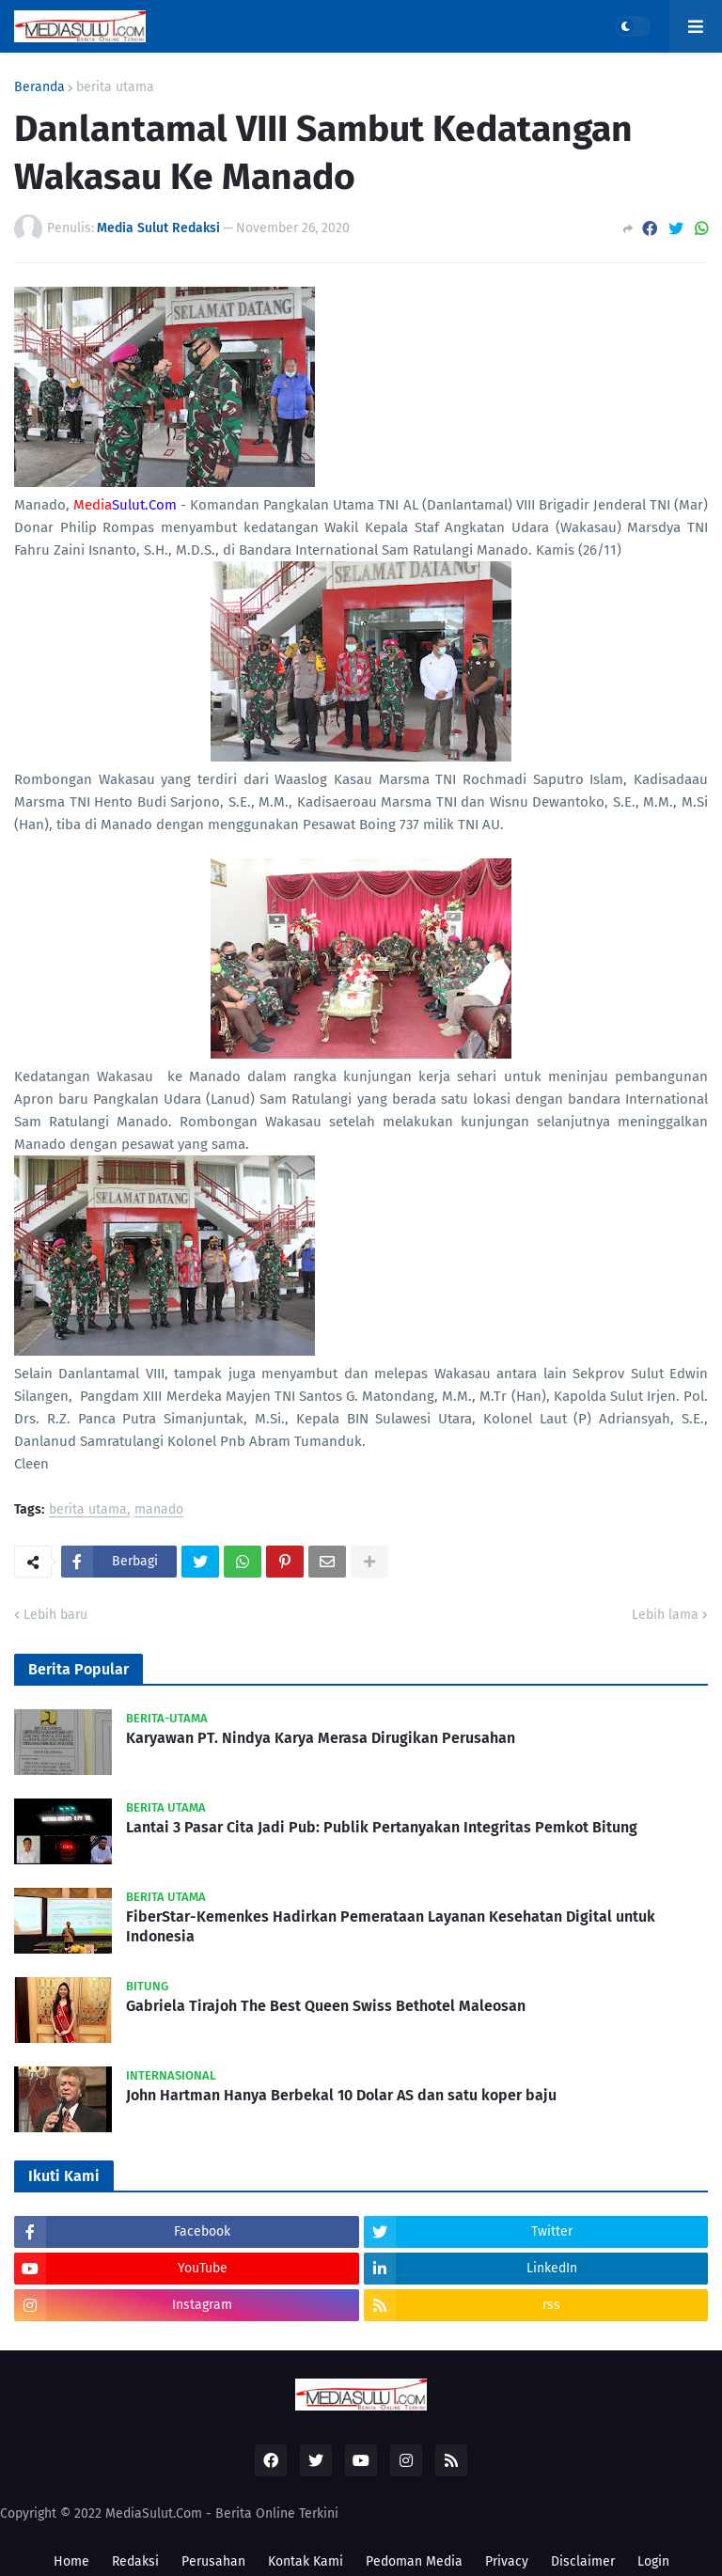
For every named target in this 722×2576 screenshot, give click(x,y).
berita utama (115, 87)
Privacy (506, 2561)
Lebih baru (55, 1615)
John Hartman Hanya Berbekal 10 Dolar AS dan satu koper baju (341, 2095)
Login (653, 2561)
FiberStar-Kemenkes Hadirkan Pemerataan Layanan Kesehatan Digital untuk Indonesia (390, 1926)
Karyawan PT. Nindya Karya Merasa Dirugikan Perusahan (320, 1738)
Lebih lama (665, 1615)
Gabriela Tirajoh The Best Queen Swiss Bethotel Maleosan (326, 2006)
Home (71, 2561)
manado (158, 1510)
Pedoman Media (414, 2561)
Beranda (39, 87)
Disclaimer (583, 2561)
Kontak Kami (305, 2561)
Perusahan (213, 2561)
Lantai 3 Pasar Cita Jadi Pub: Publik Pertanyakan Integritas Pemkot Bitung (381, 1827)
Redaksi (135, 2561)
